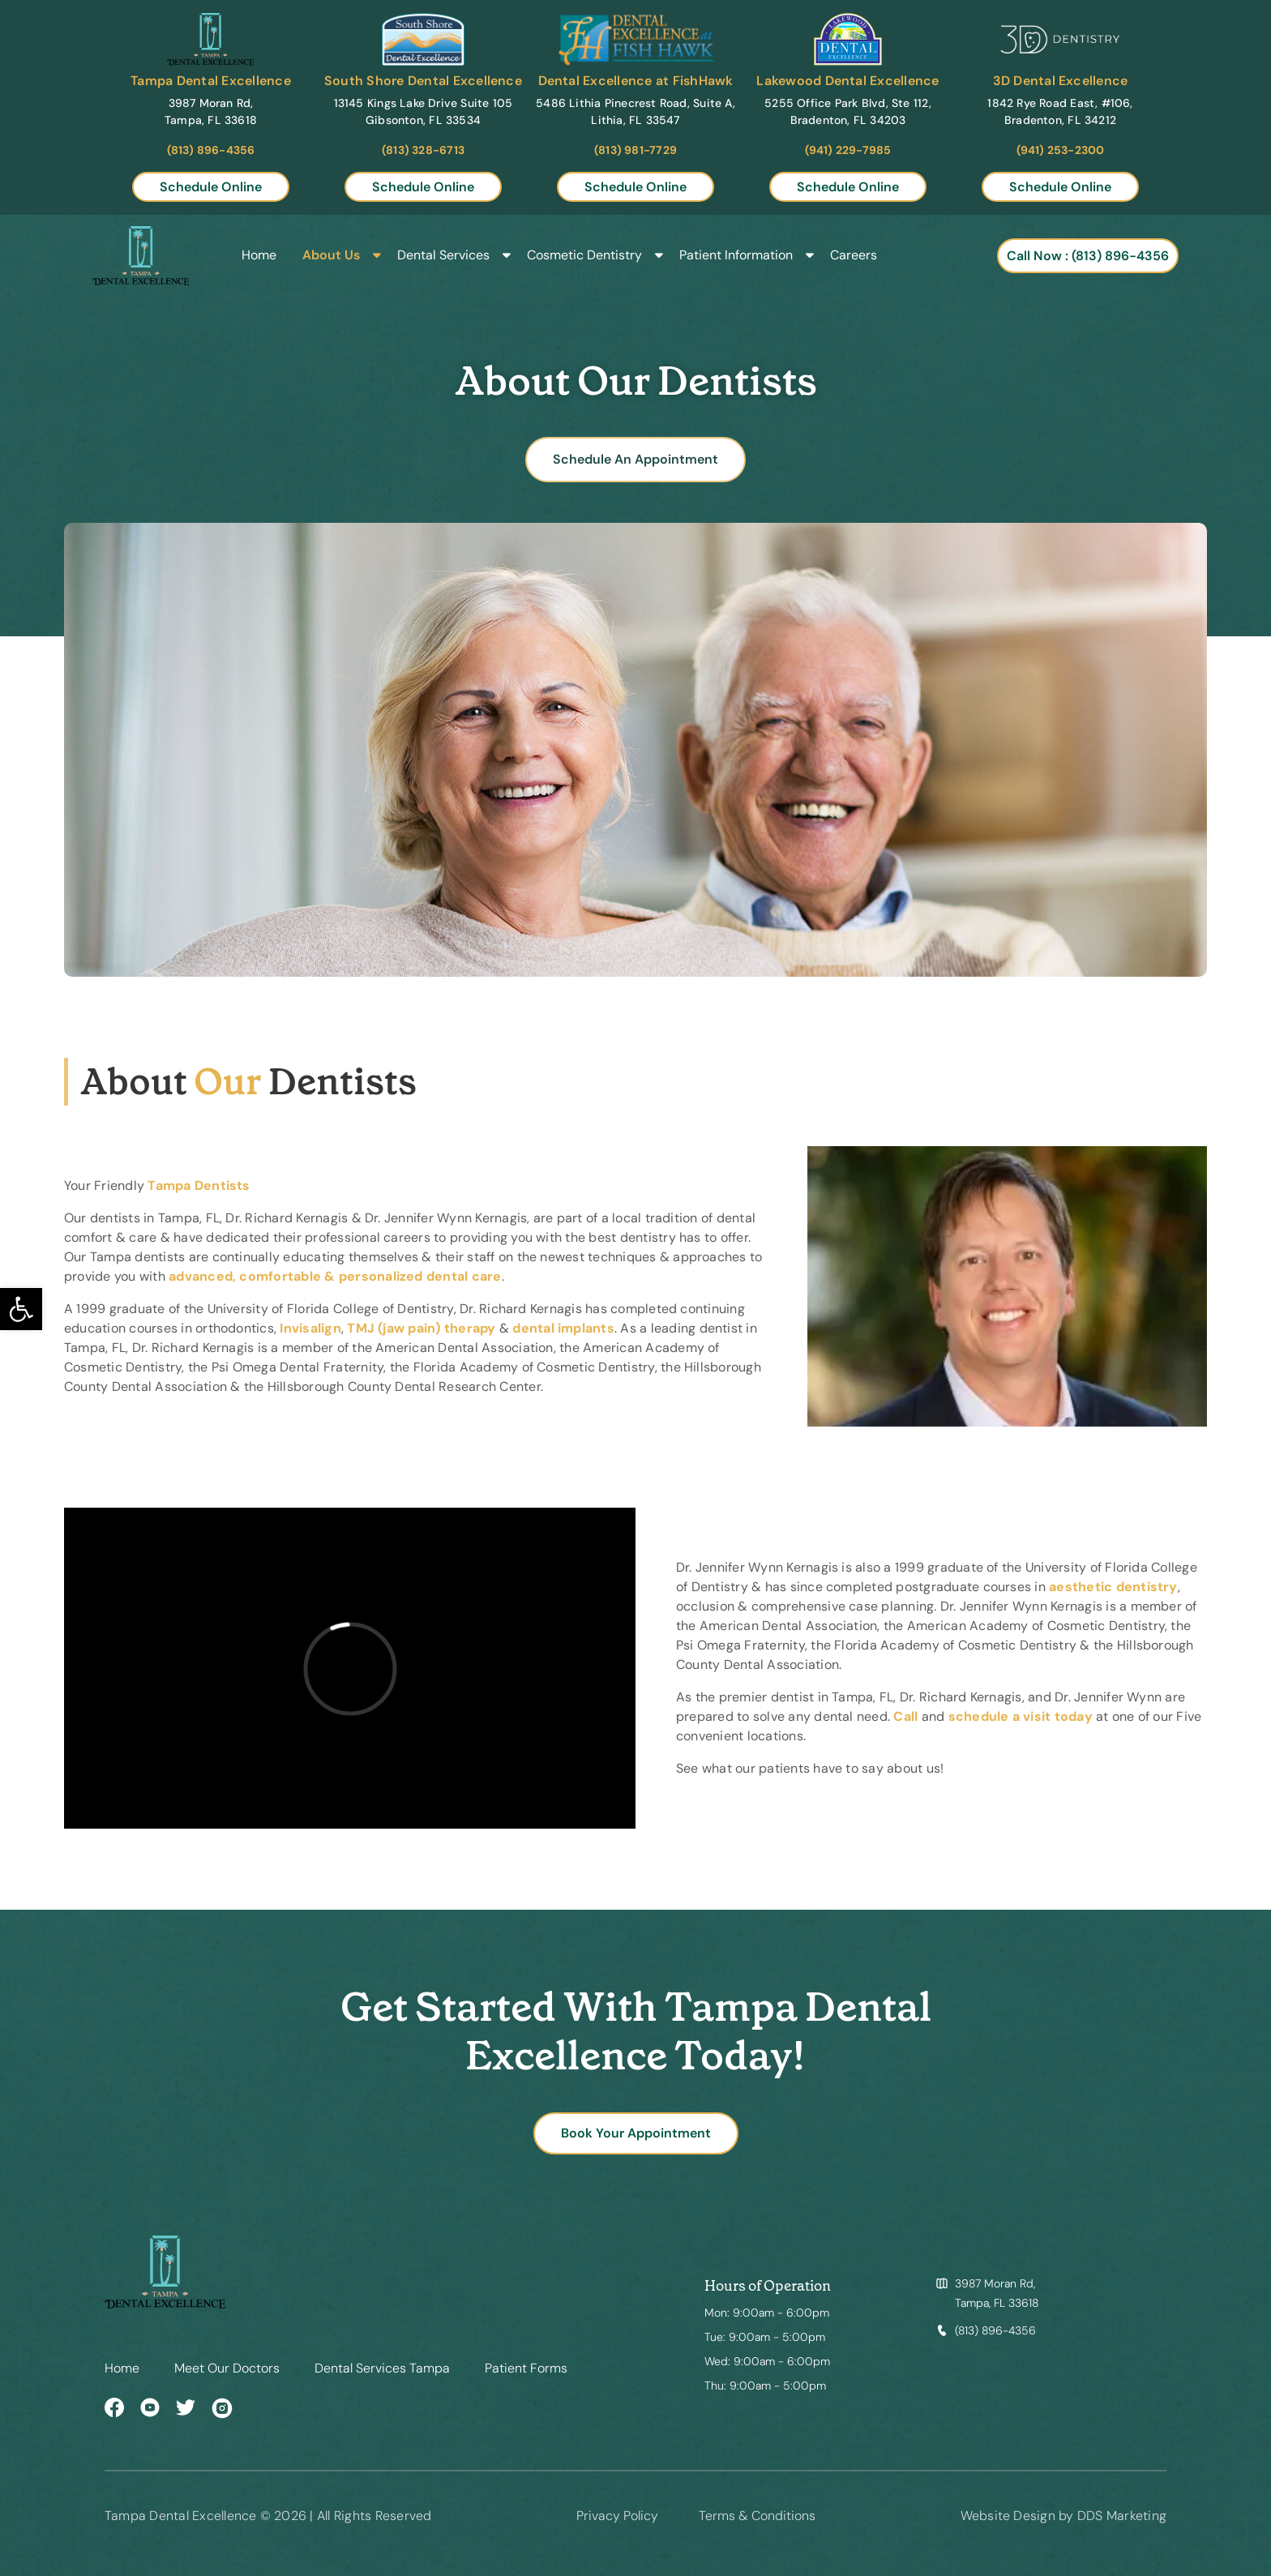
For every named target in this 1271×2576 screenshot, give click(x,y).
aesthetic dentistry (1113, 1586)
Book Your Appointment (636, 2133)
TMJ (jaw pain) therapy (421, 1328)
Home (259, 255)
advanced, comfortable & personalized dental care (335, 1276)
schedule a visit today (1020, 1716)
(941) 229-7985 (848, 150)
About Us (331, 255)
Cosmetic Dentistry (584, 255)
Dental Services (443, 255)
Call (905, 1716)
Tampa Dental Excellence (211, 80)
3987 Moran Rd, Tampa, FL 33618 (996, 2293)
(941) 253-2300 (1060, 150)
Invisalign (310, 1328)
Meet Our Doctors (227, 2368)
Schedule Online (211, 186)
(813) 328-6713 (423, 150)
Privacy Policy (617, 2515)
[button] (21, 1309)
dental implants (563, 1328)
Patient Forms (526, 2368)
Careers (853, 255)
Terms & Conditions (757, 2515)
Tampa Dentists (199, 1185)
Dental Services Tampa (382, 2368)
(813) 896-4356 (211, 150)
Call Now (1088, 255)
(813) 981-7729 (635, 150)
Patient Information (736, 255)
